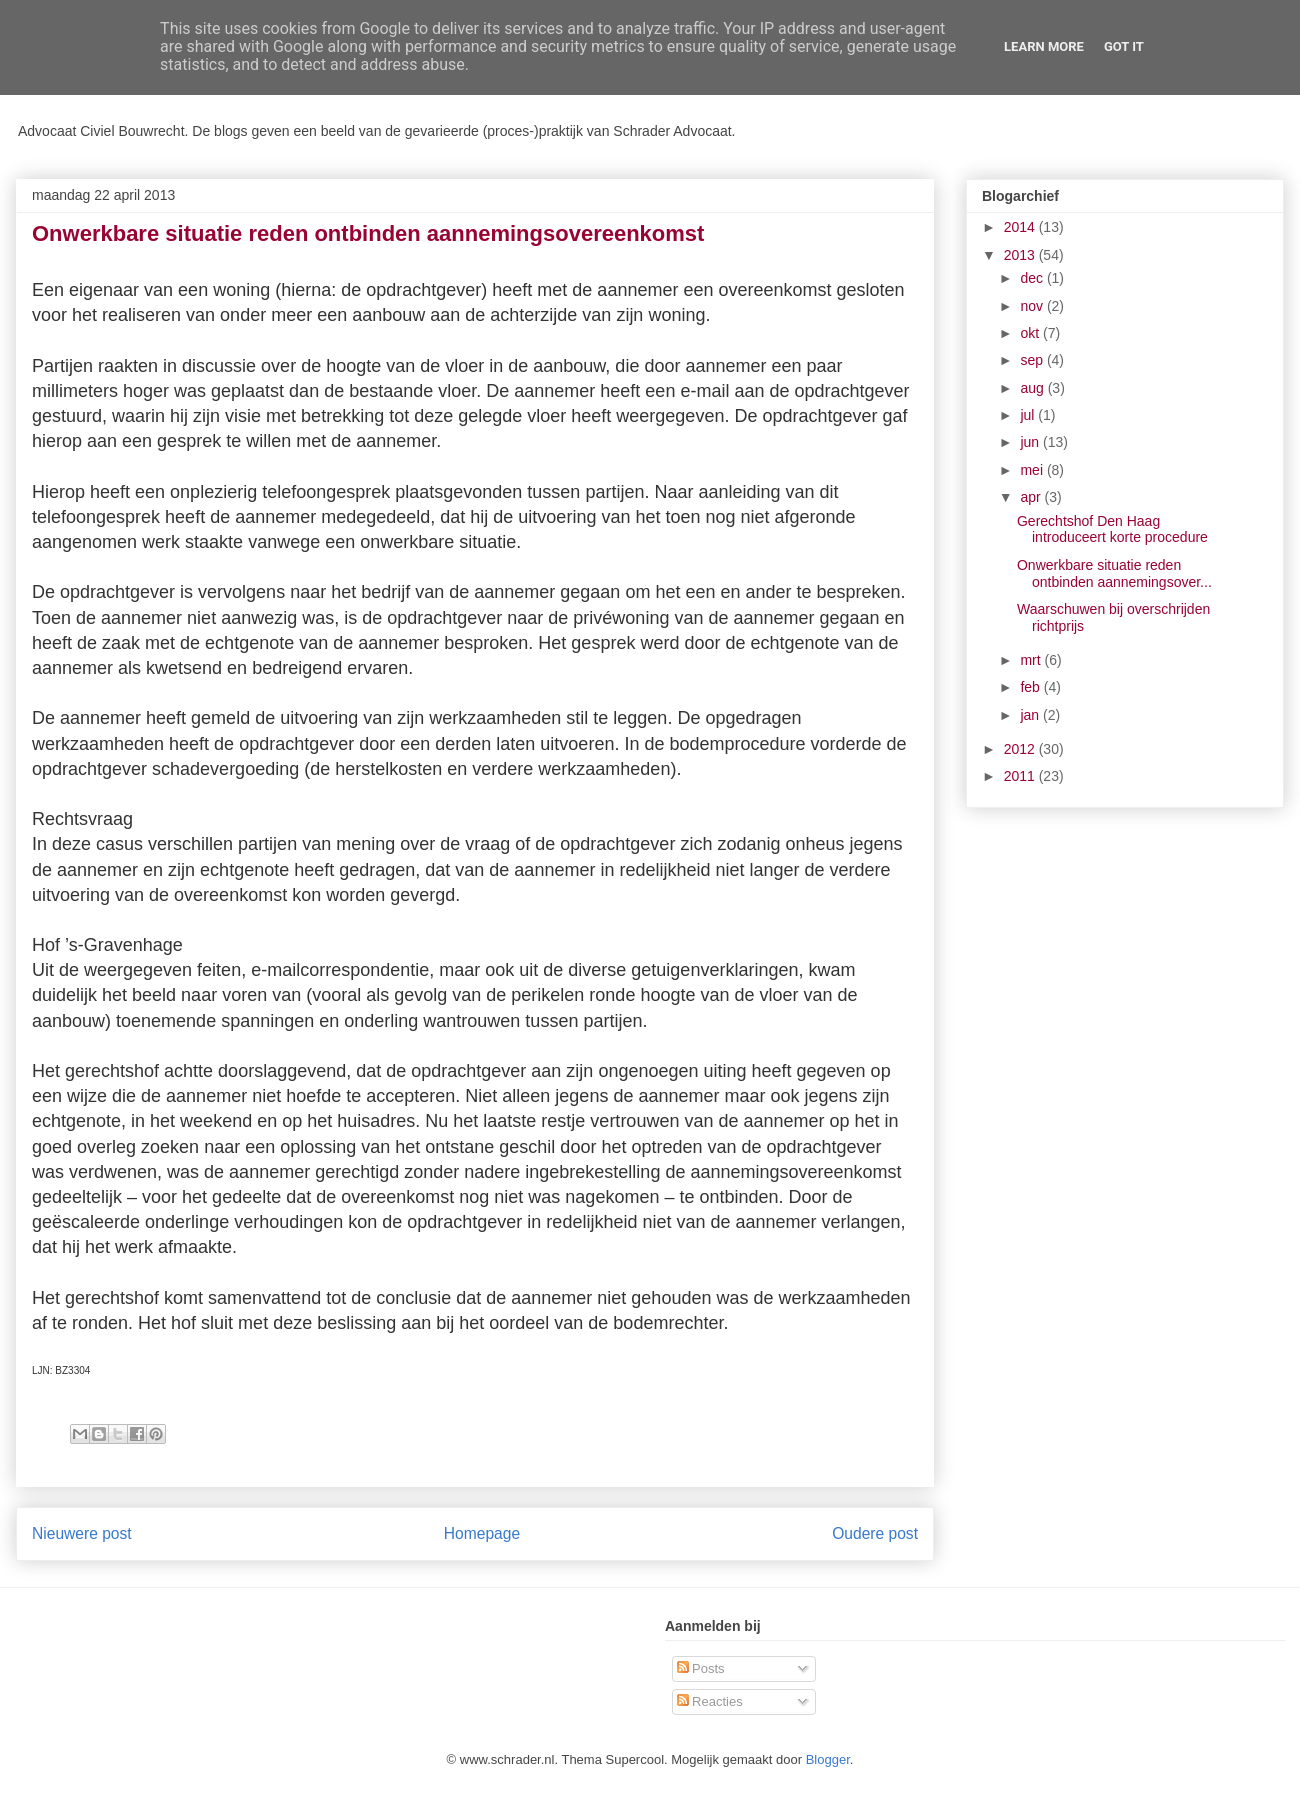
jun (1031, 442)
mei (1033, 470)
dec (1033, 278)
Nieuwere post (82, 1533)
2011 (1021, 776)
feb (1031, 687)
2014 (1021, 227)
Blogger (828, 1759)
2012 (1021, 749)
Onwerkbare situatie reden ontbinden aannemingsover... (1114, 573)
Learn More (1044, 46)
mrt (1032, 660)
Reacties (710, 1701)
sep (1033, 360)
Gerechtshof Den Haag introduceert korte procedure (1112, 529)
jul (1029, 415)
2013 (1021, 255)
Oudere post (875, 1533)
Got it (1124, 46)
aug (1033, 388)
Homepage (482, 1533)
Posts (701, 1668)
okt (1031, 333)
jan (1031, 715)
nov (1033, 306)
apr (1032, 497)
